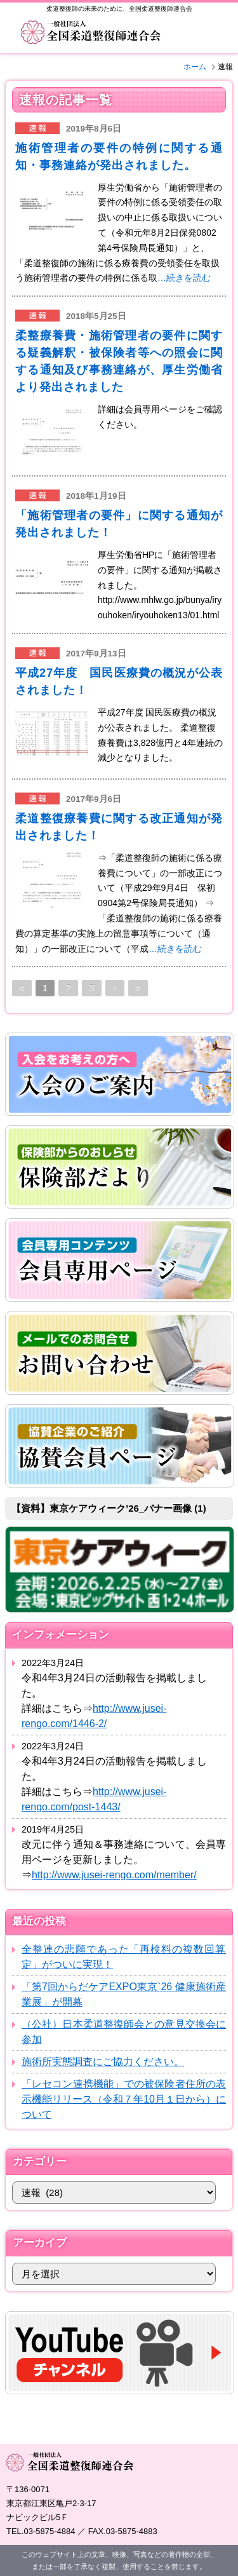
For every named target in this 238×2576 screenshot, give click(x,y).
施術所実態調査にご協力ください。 (103, 2061)
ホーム (194, 66)
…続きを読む (184, 278)
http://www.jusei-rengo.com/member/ (114, 1874)
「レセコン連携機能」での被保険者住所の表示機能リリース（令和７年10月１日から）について (124, 2099)
